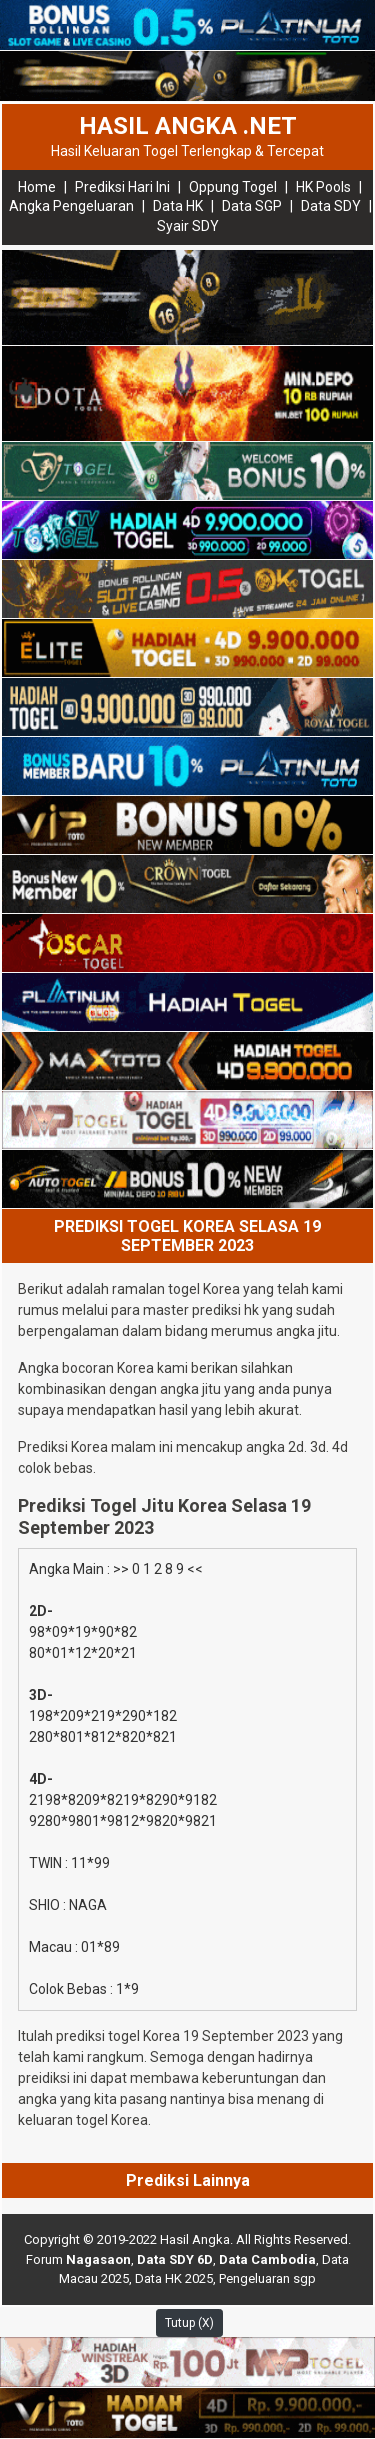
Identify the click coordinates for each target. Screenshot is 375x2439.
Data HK (178, 206)
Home (37, 187)
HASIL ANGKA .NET (188, 126)
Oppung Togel (233, 187)
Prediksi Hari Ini (122, 187)
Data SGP (252, 206)
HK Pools (323, 187)
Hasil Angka (195, 2239)
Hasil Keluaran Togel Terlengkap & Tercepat (187, 151)
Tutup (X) (189, 2323)
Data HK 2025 (174, 2278)
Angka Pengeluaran (71, 206)
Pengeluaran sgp (267, 2278)
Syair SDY (188, 226)
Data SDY (331, 206)
